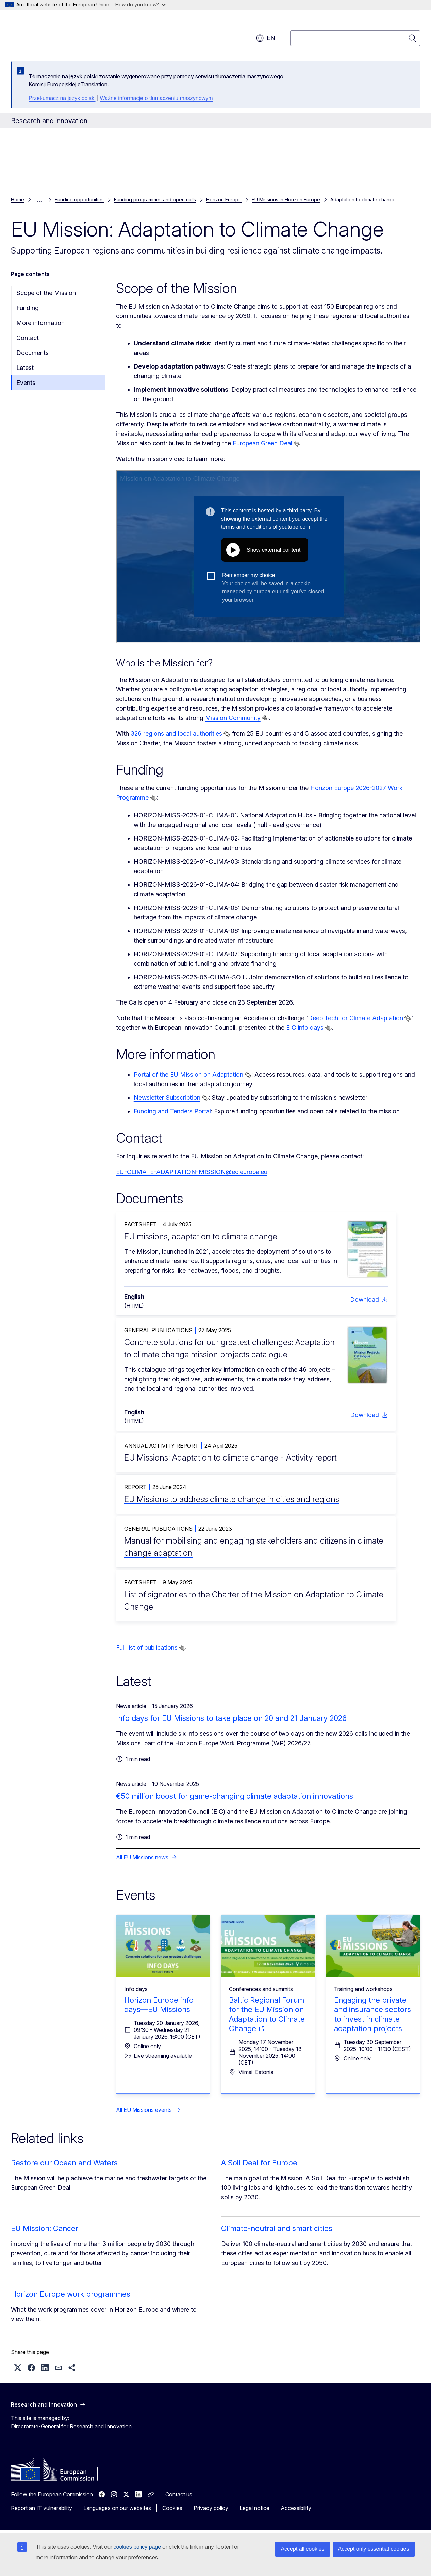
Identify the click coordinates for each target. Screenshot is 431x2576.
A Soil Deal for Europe (259, 2162)
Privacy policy (211, 2508)
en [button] (265, 38)
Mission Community (232, 717)
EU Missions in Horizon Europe (286, 199)
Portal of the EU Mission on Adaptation (188, 1074)
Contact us (178, 2494)
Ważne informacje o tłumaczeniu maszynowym (156, 98)
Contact (27, 337)
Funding (27, 307)
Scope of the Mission (46, 292)
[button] (17, 2367)
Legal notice (254, 2508)
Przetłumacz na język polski (62, 98)
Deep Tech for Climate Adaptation (355, 1018)
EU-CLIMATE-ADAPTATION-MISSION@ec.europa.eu (191, 1171)
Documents (32, 352)
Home (17, 199)
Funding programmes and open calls (155, 199)
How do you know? (140, 4)
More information (40, 322)
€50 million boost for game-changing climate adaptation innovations (234, 1796)
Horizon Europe (224, 199)
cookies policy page (137, 2547)
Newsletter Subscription (167, 1097)
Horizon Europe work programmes (70, 2293)
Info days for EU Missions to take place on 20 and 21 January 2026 (231, 1718)
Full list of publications (147, 1647)
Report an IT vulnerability (41, 2508)
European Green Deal (262, 443)
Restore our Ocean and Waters (64, 2162)
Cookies (172, 2508)
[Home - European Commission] (66, 34)
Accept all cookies (302, 2549)
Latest (25, 367)
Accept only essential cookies (373, 2549)
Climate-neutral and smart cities (276, 2228)
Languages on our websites (117, 2508)
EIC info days (305, 1027)
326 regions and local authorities (176, 733)
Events (25, 382)
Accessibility (296, 2508)
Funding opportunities (79, 199)
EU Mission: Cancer (44, 2228)
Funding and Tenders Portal (172, 1111)
